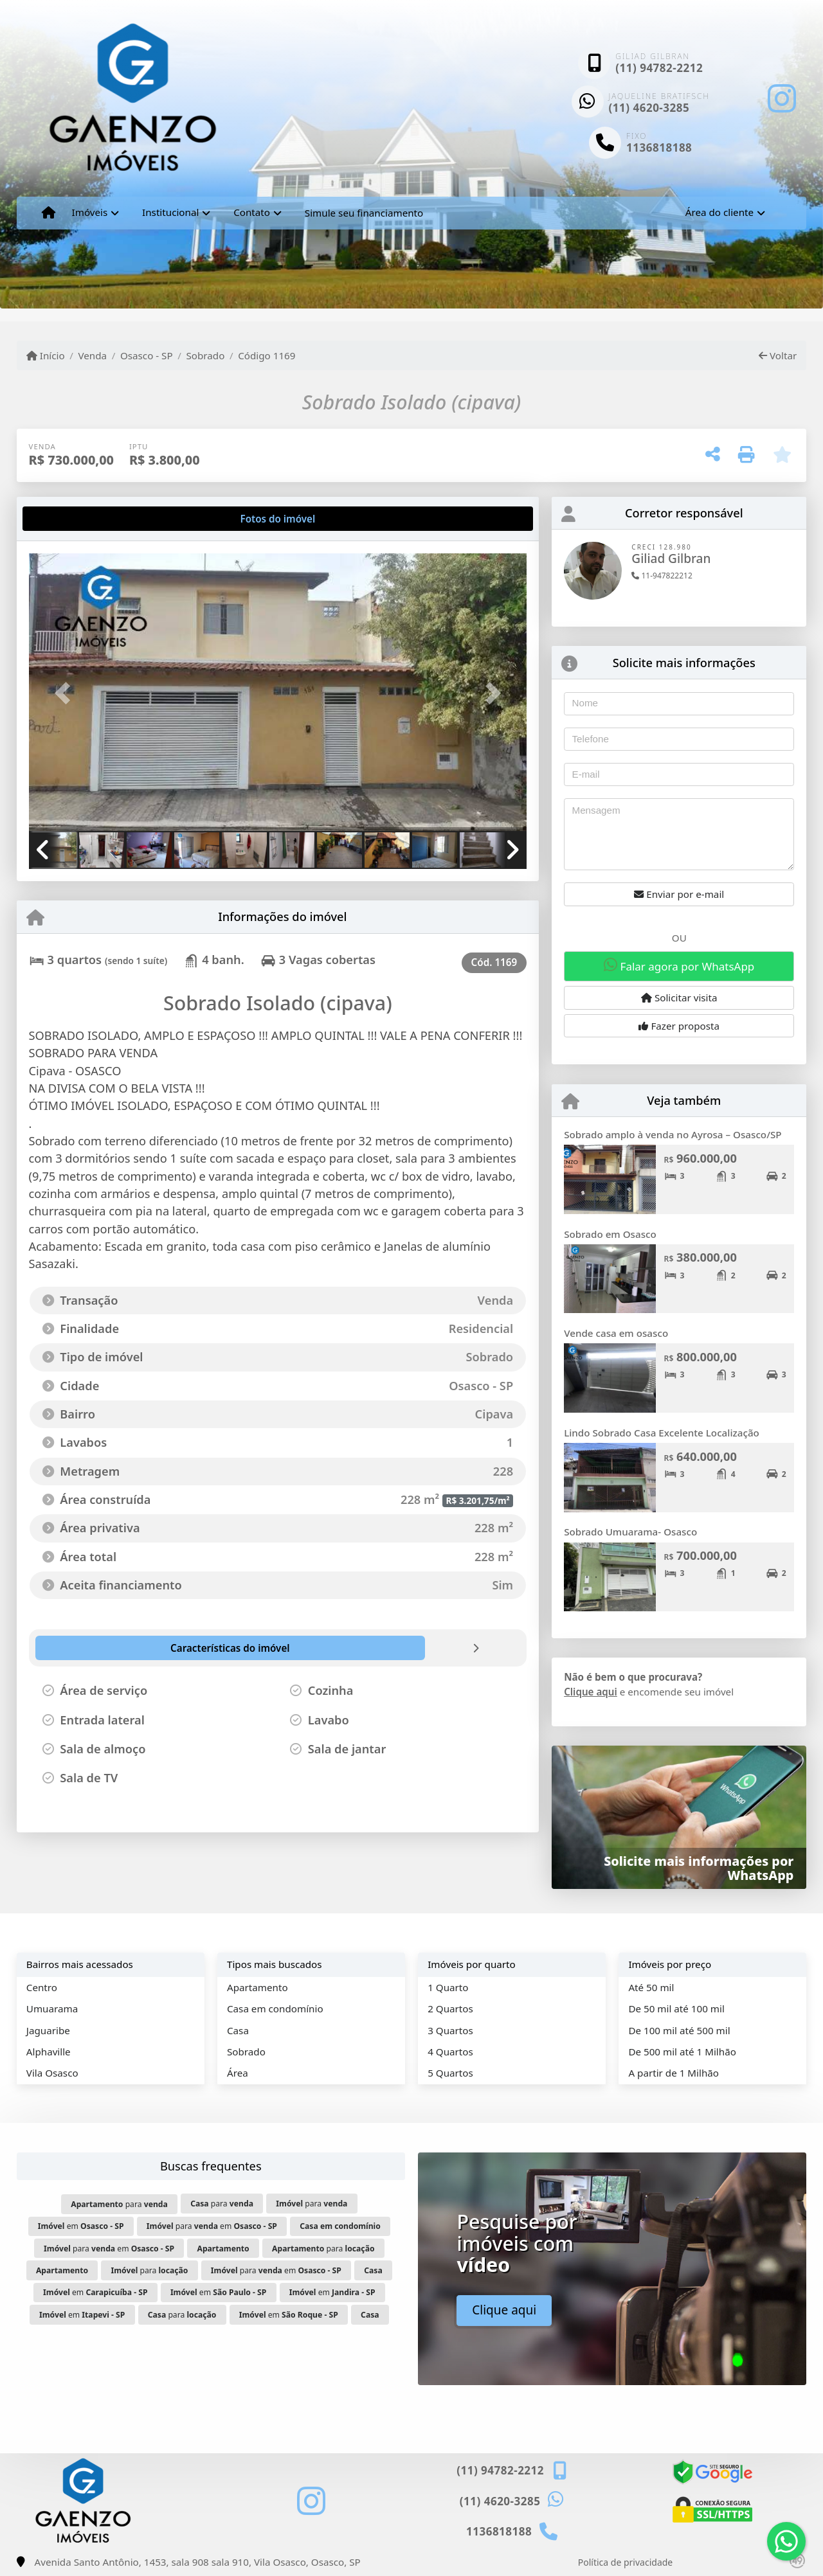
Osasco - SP (146, 355)
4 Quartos (450, 2051)
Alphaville (48, 2051)
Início (45, 355)
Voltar (778, 355)
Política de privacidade (625, 2562)
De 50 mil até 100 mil (676, 2008)
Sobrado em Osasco (610, 1234)
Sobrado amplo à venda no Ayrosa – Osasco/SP (672, 1134)
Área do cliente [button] (719, 212)
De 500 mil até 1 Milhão (682, 2051)
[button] (66, 693)
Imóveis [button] (90, 212)
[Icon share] (781, 98)
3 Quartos (450, 2030)
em (81, 2226)
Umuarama (52, 2008)
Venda (92, 355)
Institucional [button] (170, 212)
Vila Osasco (52, 2072)
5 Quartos (450, 2072)
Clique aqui (590, 1691)
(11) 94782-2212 (659, 68)
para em (212, 2226)
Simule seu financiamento (364, 212)
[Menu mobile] (48, 212)
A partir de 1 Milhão (673, 2072)
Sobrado (205, 355)
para (119, 2204)
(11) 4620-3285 (649, 107)
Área (237, 2072)
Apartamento (257, 1987)
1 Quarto (448, 1987)
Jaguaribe (48, 2030)
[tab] (70, 518)
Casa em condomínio (275, 2008)
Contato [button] (251, 212)
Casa (238, 2030)
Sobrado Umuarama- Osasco (630, 1531)
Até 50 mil (651, 1987)
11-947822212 (661, 575)
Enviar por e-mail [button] (679, 894)
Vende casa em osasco (616, 1333)
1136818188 (659, 147)
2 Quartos (450, 2008)
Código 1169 (266, 355)
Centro (41, 1987)
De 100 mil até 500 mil (679, 2030)
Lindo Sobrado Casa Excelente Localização (661, 1432)
